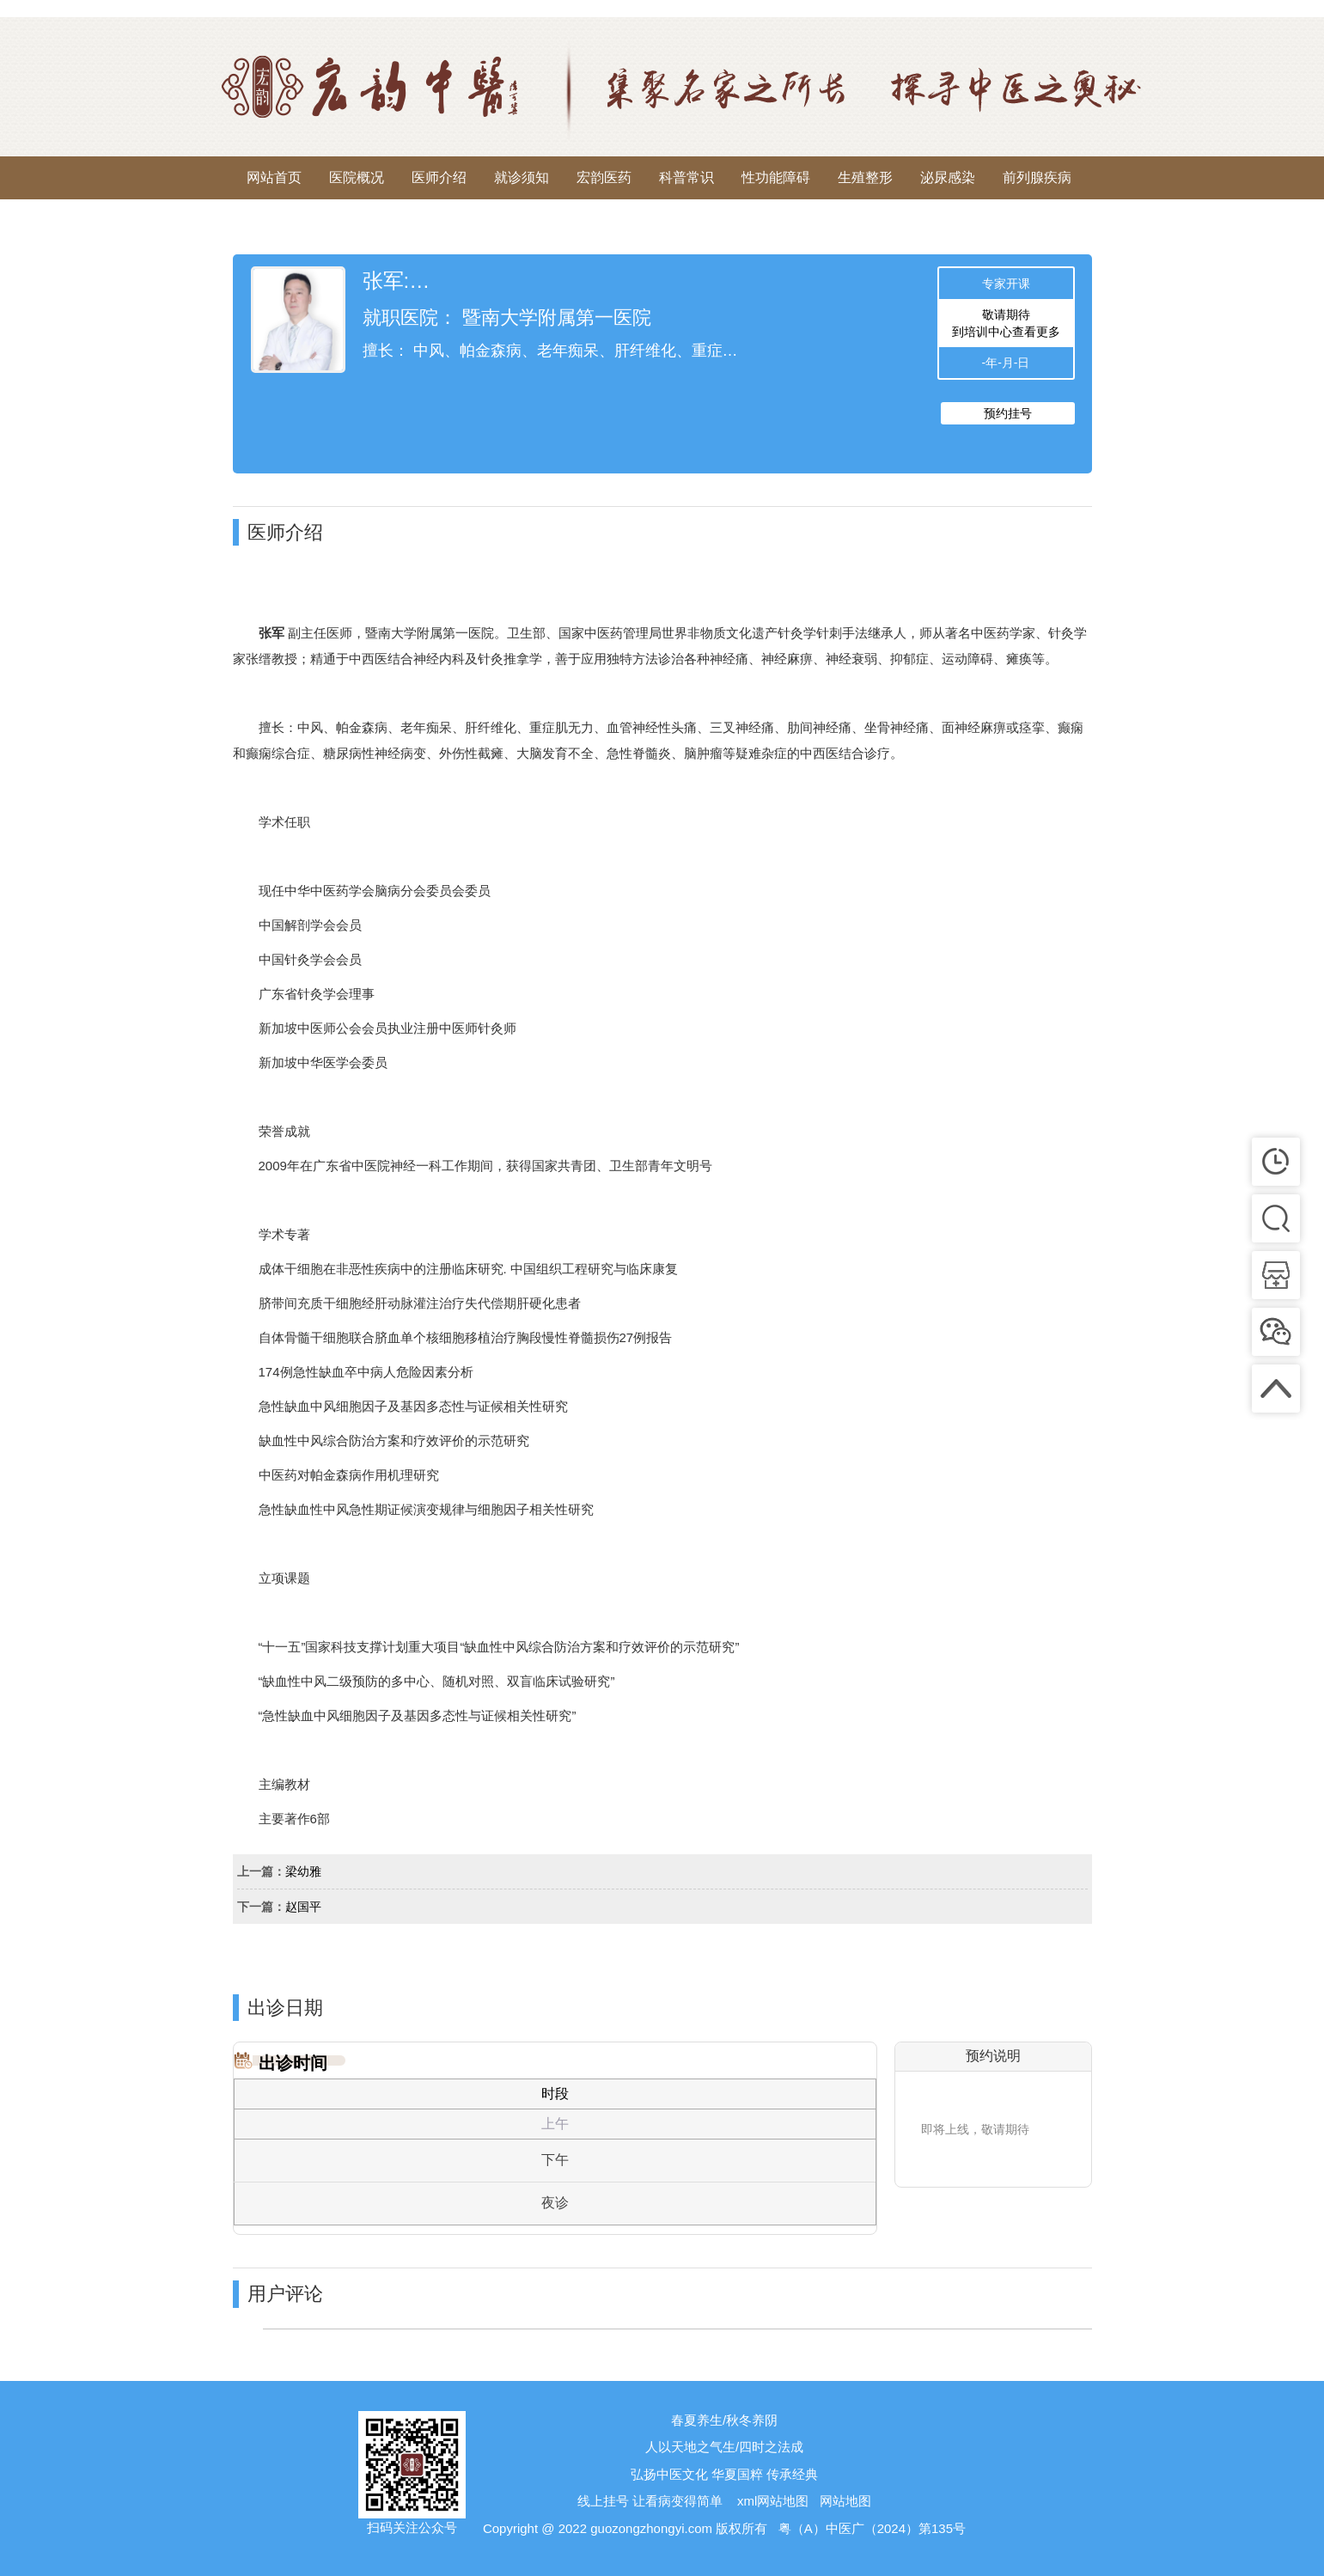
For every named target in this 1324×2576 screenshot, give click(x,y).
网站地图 (845, 2501)
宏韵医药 (604, 177)
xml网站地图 (772, 2501)
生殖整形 (865, 177)
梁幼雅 (303, 1871)
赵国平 (303, 1907)
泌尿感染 (947, 177)
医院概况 (356, 177)
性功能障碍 (775, 177)
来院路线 (274, 220)
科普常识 (686, 177)
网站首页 (274, 177)
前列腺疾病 (1037, 177)
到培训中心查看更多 (1006, 332)
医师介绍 (439, 177)
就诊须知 (521, 177)
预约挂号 (1008, 413)
